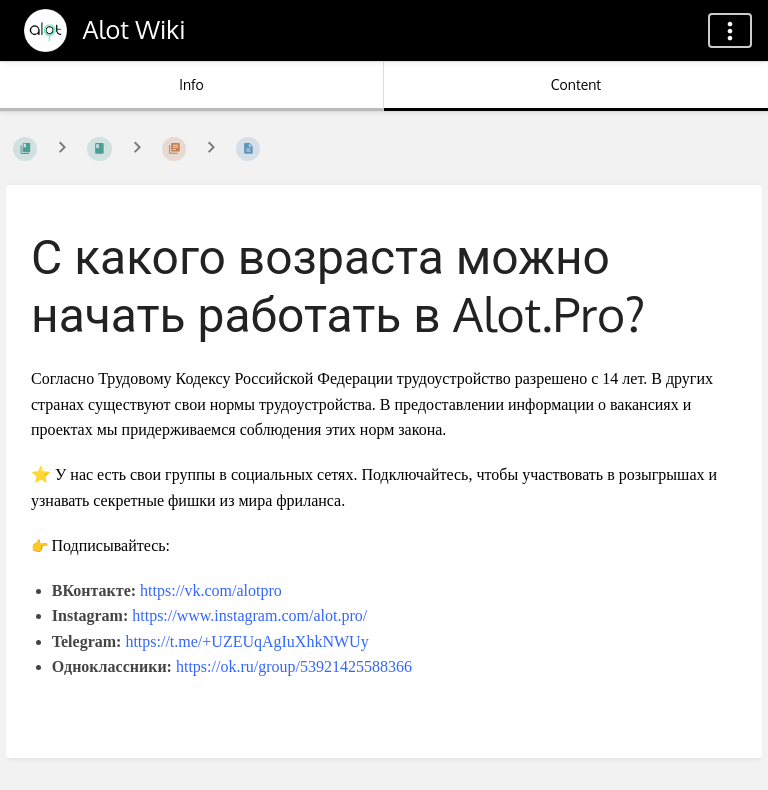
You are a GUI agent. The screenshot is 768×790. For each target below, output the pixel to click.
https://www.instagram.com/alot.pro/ (249, 615)
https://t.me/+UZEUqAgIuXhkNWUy (246, 641)
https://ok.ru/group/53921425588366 (294, 666)
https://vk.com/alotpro (211, 590)
